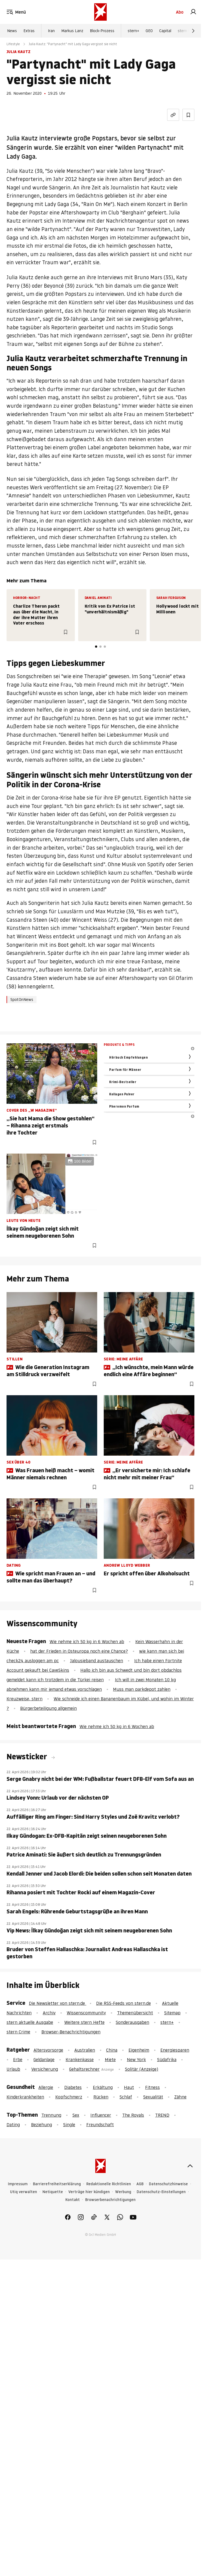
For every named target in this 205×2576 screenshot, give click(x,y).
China (111, 2050)
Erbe (17, 2059)
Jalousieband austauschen (96, 1660)
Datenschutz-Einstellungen (161, 2192)
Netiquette (52, 2192)
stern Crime (188, 30)
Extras (29, 30)
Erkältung (103, 2087)
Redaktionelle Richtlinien (108, 2184)
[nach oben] (190, 2166)
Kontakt (72, 2199)
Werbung (123, 2192)
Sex (75, 2115)
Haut (129, 2087)
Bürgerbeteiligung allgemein (48, 1708)
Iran (51, 30)
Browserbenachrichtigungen (110, 2199)
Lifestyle (13, 44)
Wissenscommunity (86, 2012)
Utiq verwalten (23, 2192)
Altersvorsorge (48, 2050)
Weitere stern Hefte (84, 2022)
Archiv (49, 2012)
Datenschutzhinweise (168, 2184)
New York (136, 2059)
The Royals (133, 2115)
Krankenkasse (80, 2059)
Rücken (100, 2096)
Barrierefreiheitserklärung (57, 2184)
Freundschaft (100, 2124)
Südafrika (166, 2059)
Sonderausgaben (132, 2022)
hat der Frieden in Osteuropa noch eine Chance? (79, 1651)
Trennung (51, 2115)
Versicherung (44, 2069)
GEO (149, 30)
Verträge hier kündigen (89, 2192)
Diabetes (73, 2087)
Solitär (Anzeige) (141, 2069)
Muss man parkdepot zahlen (141, 1689)
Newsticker (28, 1757)
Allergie (45, 2087)
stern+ (133, 30)
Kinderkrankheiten (25, 2096)
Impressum (17, 2184)
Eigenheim (138, 2050)
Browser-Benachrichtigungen (70, 2031)
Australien (84, 2050)
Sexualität (153, 2096)
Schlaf (126, 2096)
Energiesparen (174, 2050)
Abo (179, 12)
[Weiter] (193, 30)
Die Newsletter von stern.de (57, 2003)
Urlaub (13, 2069)
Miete (110, 2059)
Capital (165, 30)
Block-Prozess (102, 30)
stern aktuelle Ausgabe (30, 2022)
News (12, 30)
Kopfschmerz (68, 2096)
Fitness (152, 2087)
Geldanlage (43, 2059)
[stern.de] (100, 12)
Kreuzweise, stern (24, 1698)
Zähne (180, 2096)
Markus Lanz (72, 30)
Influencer (100, 2115)
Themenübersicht (135, 2012)
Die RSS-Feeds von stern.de (123, 2003)
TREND (162, 2115)
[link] (193, 12)
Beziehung (41, 2124)
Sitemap (172, 2012)
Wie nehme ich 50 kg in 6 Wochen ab (87, 1641)
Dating (13, 2124)
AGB (139, 2184)
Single (69, 2124)
